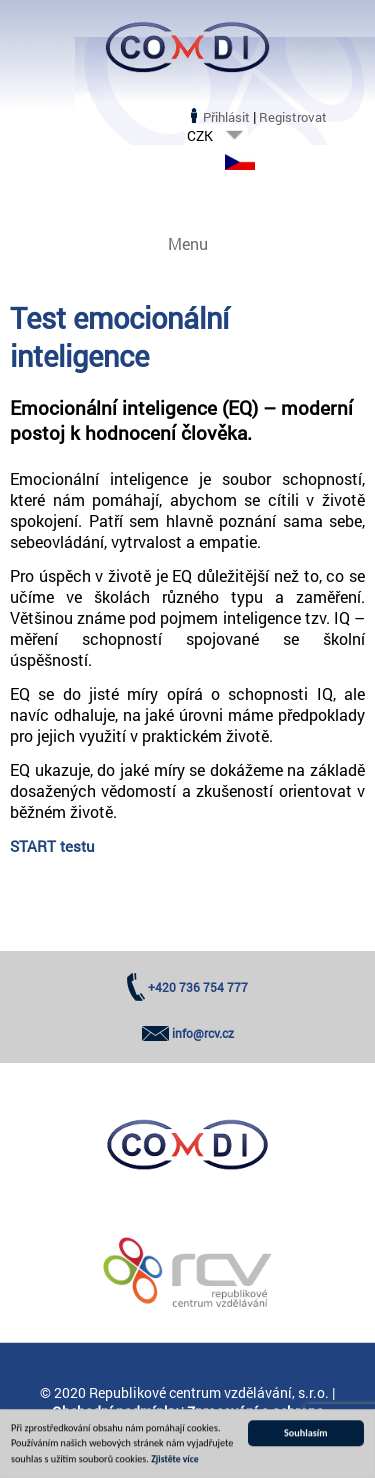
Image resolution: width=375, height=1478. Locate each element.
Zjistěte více (174, 1462)
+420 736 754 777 (198, 987)
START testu (52, 846)
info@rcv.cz (203, 1033)
